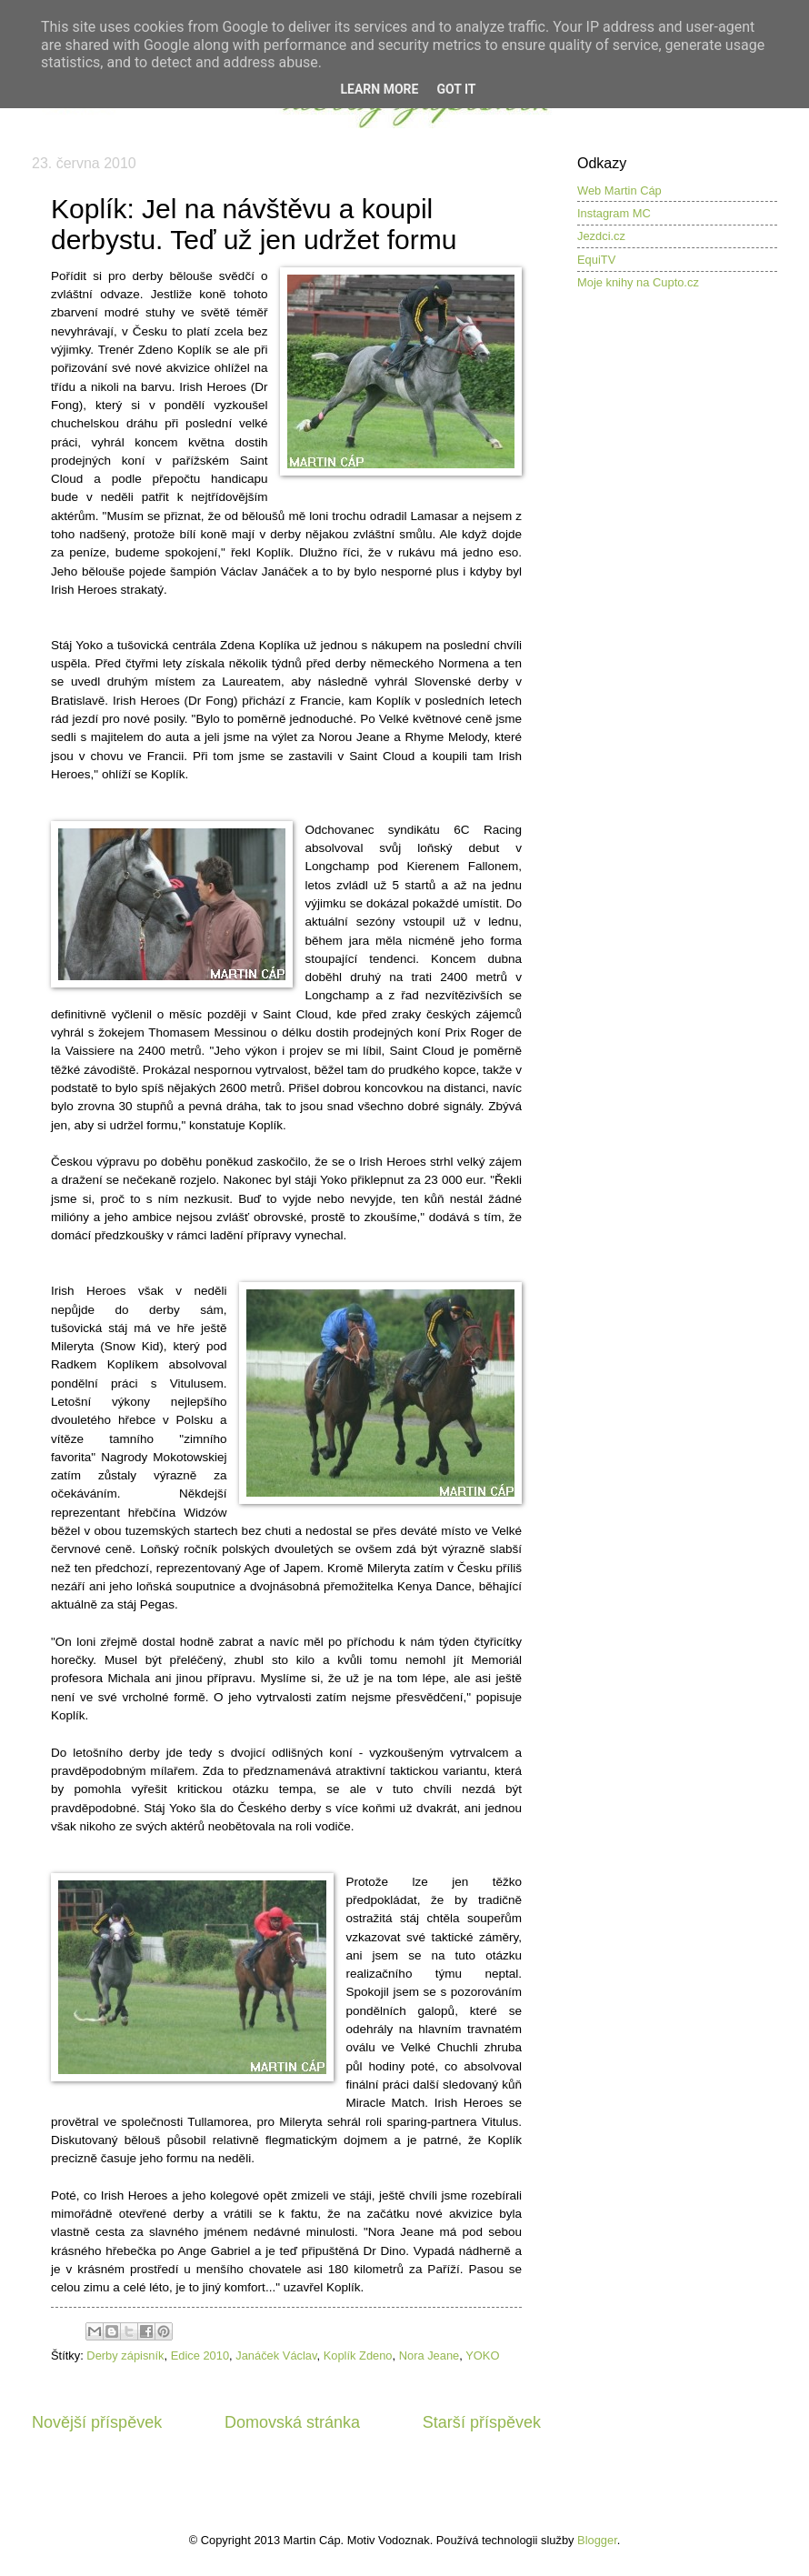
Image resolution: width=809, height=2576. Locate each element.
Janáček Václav (275, 2355)
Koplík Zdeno (358, 2355)
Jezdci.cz (601, 236)
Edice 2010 (200, 2355)
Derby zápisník (125, 2355)
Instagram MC (614, 213)
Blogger (597, 2540)
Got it (455, 89)
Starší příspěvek (482, 2422)
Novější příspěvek (97, 2422)
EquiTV (596, 259)
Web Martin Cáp (619, 190)
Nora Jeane (429, 2355)
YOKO (482, 2355)
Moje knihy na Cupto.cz (638, 282)
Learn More (379, 89)
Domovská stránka (292, 2422)
